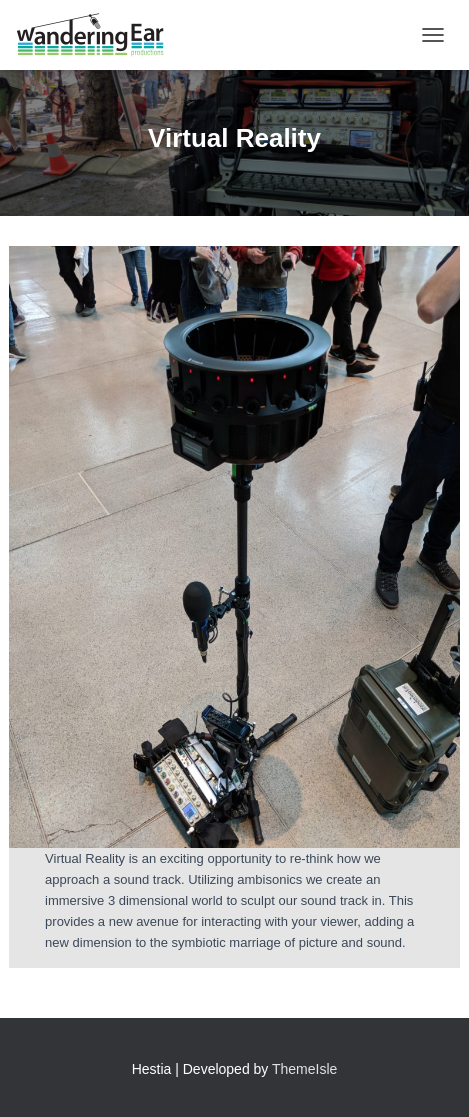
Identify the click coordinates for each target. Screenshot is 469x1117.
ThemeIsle (304, 1069)
